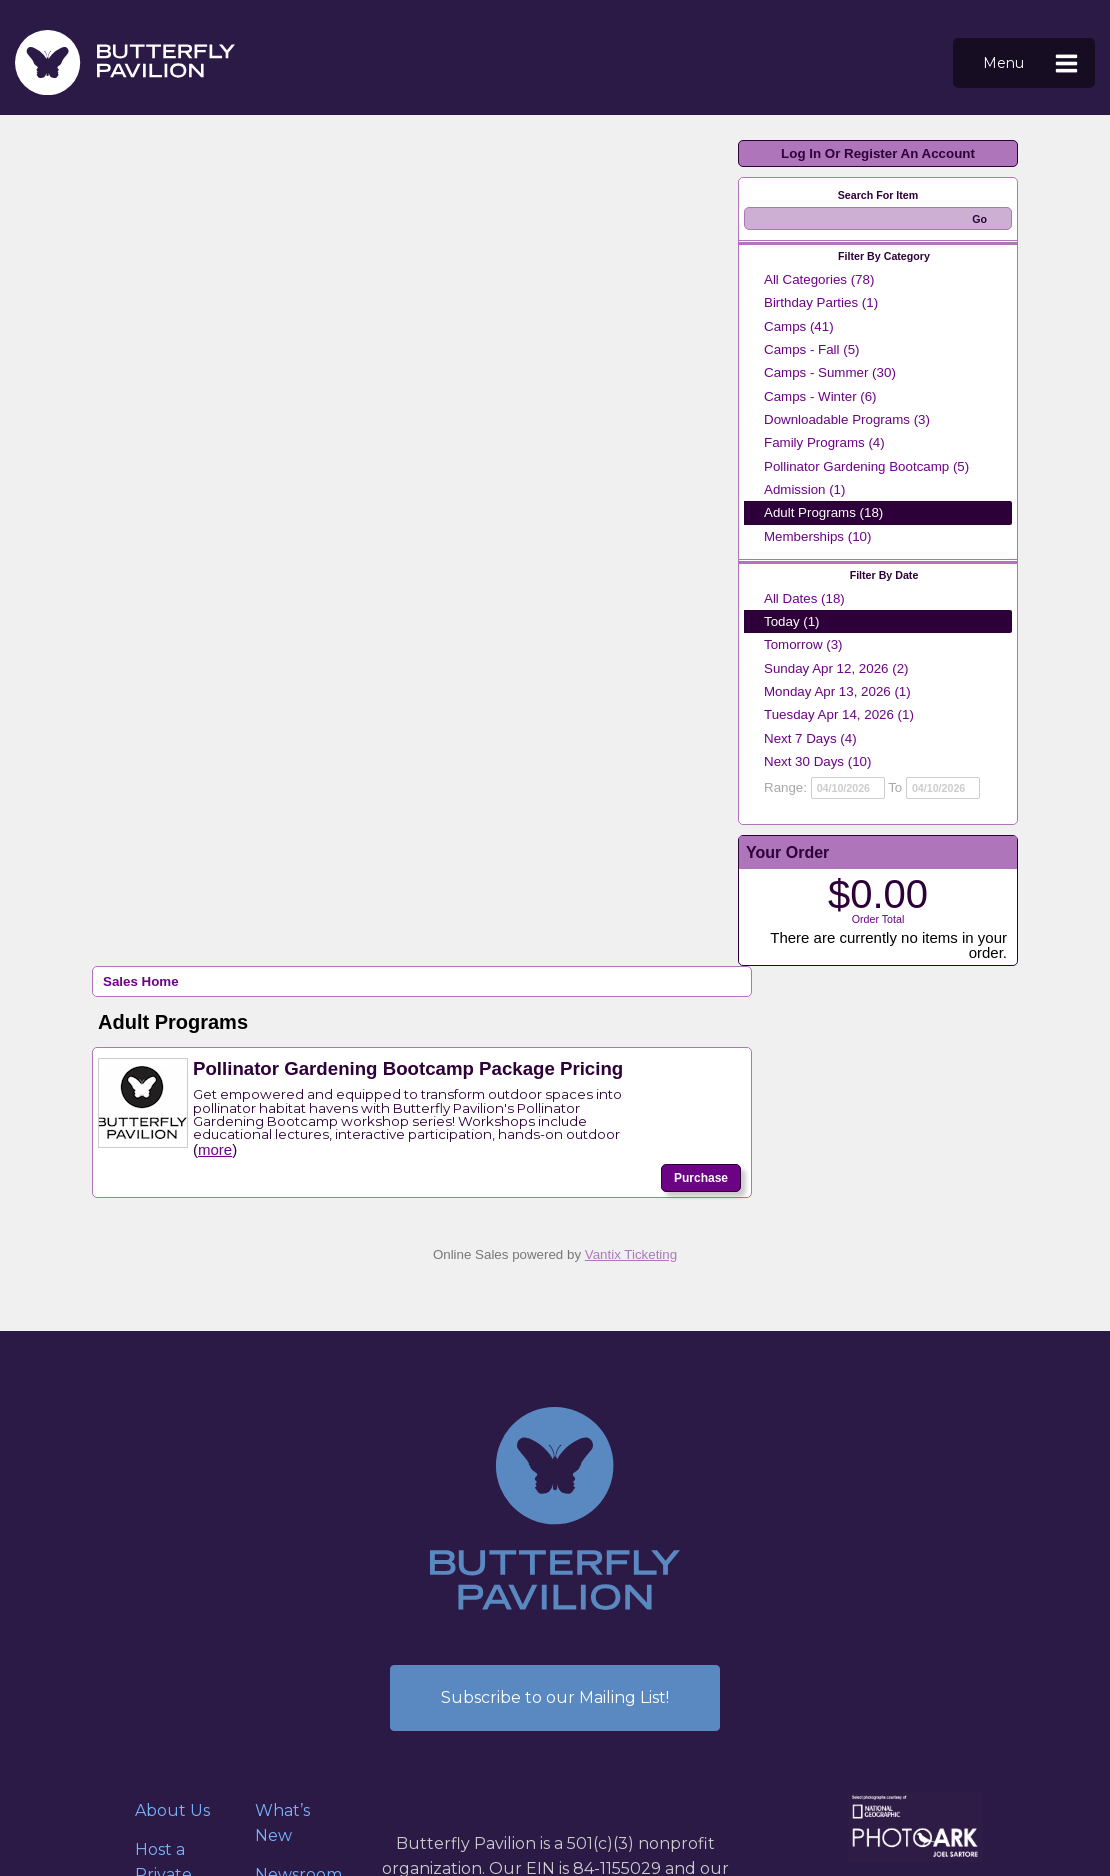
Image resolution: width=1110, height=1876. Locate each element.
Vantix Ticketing (631, 1254)
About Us (172, 1810)
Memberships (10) (817, 536)
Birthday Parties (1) (821, 302)
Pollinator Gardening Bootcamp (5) (866, 466)
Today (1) (792, 621)
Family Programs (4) (824, 442)
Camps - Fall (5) (812, 349)
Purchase (701, 1178)
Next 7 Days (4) (810, 738)
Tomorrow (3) (803, 644)
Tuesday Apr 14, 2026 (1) (839, 714)
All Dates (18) (804, 598)
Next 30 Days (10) (817, 761)
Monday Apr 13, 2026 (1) (837, 691)
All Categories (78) (819, 279)
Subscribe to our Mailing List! (555, 1697)
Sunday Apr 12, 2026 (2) (836, 668)
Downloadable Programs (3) (847, 419)
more (215, 1149)
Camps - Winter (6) (820, 396)
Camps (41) (799, 326)
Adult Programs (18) (823, 512)
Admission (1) (804, 489)
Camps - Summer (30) (830, 372)
